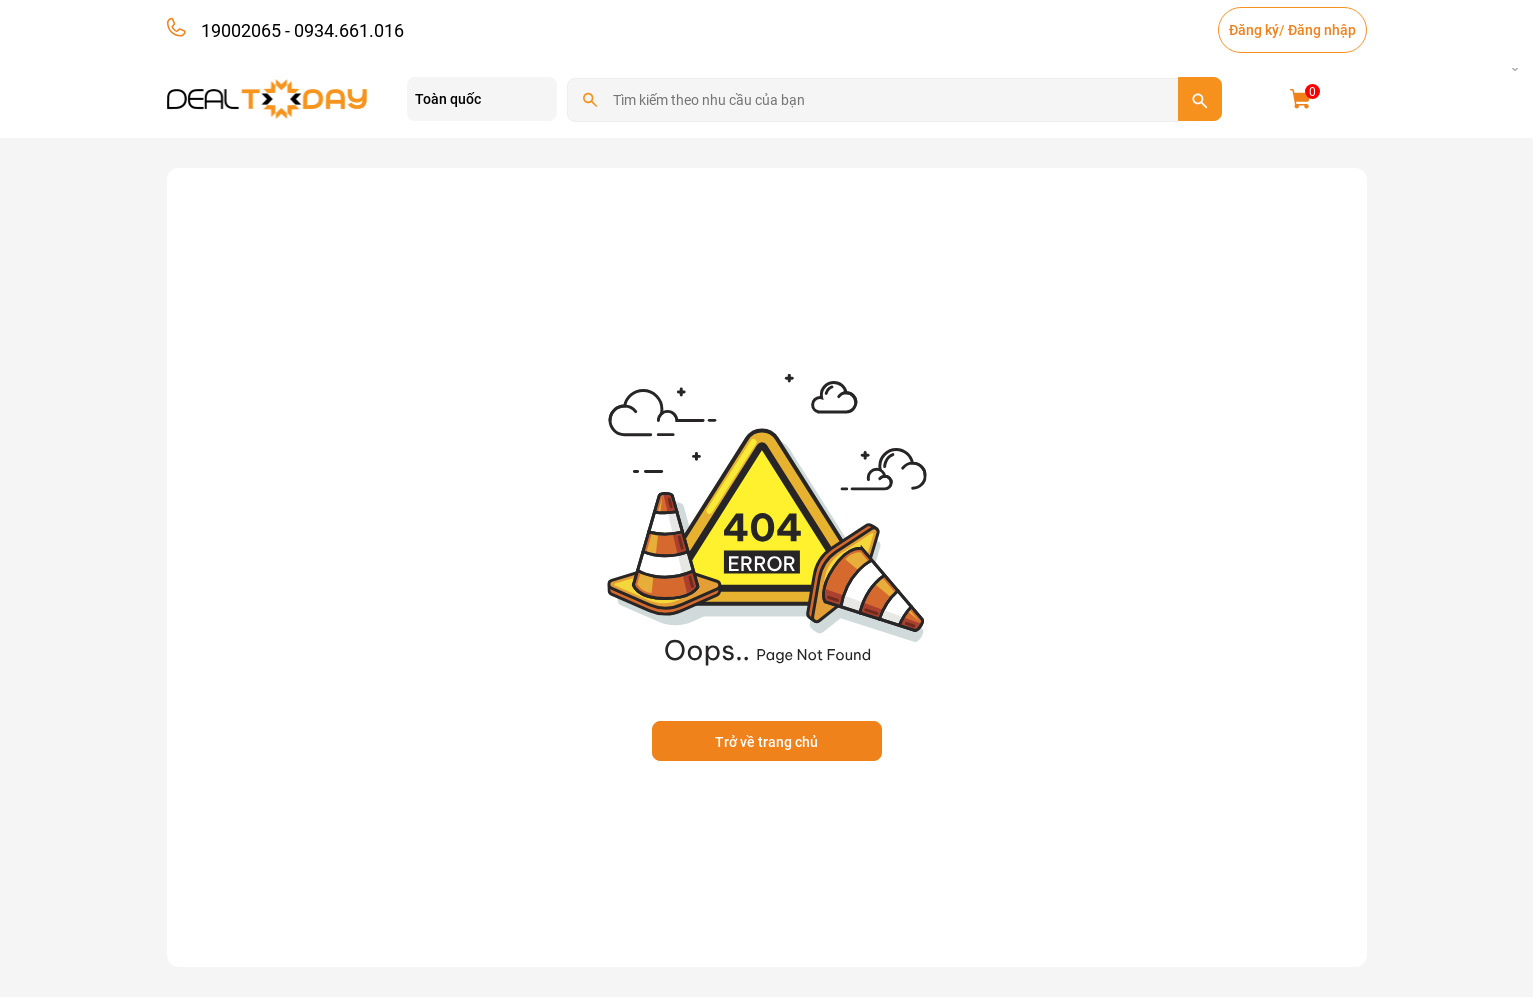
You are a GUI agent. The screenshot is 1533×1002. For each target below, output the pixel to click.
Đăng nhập (1322, 30)
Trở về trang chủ (766, 742)
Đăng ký (1254, 30)
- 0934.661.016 (342, 30)
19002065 (241, 30)
